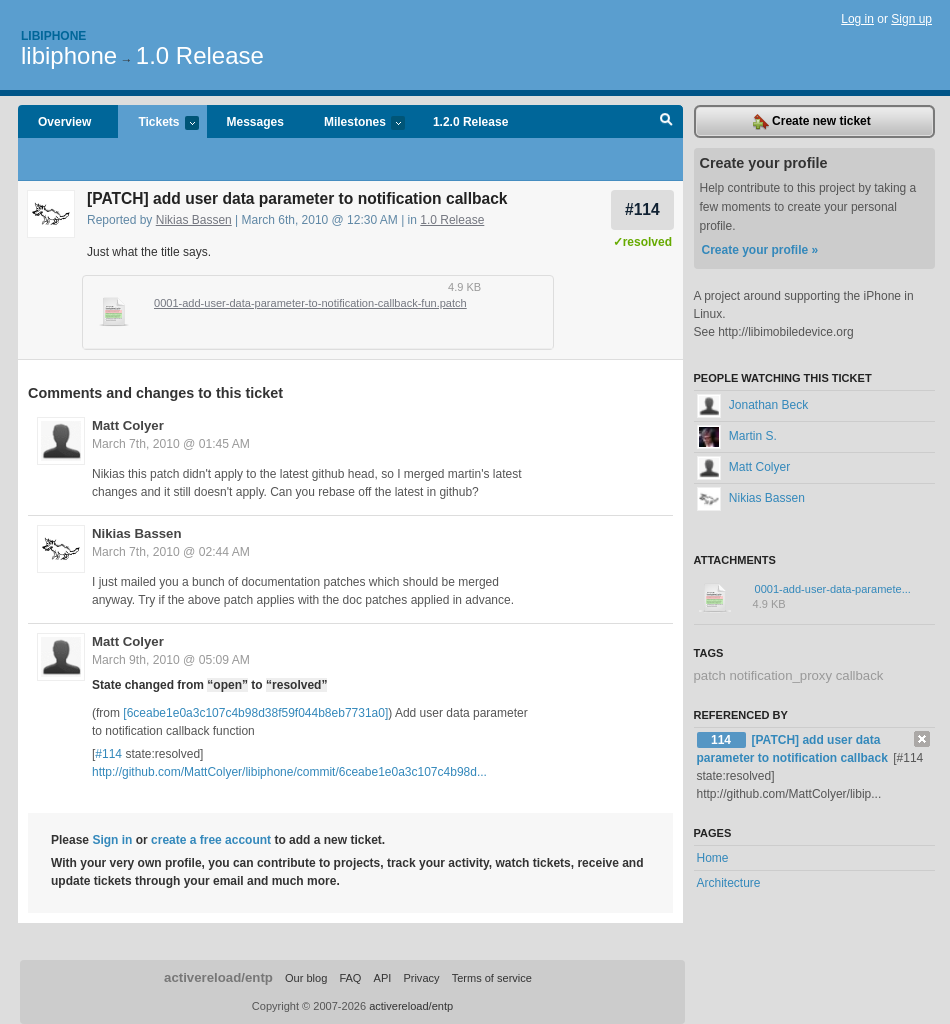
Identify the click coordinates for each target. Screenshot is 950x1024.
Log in (857, 19)
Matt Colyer (128, 425)
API (383, 978)
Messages (255, 122)
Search (666, 122)
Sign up (911, 19)
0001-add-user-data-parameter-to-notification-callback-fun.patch (310, 303)
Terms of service (492, 978)
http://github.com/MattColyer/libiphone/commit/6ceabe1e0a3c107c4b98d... (289, 772)
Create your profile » (760, 250)
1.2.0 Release (470, 122)
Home (713, 858)
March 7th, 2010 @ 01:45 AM (171, 444)
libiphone (69, 55)
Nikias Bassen (194, 220)
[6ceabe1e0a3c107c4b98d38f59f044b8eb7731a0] (255, 713)
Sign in (112, 840)
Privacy (421, 978)
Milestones (354, 123)
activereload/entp (218, 977)
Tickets (158, 123)
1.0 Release (200, 55)
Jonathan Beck (753, 405)
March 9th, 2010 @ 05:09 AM (171, 660)
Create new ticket (812, 122)
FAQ (350, 978)
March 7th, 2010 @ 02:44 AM (171, 552)
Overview (64, 122)
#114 (642, 209)
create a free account (211, 840)
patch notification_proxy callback (789, 675)
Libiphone (53, 36)
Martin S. (737, 436)
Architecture (729, 883)
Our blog (306, 978)
